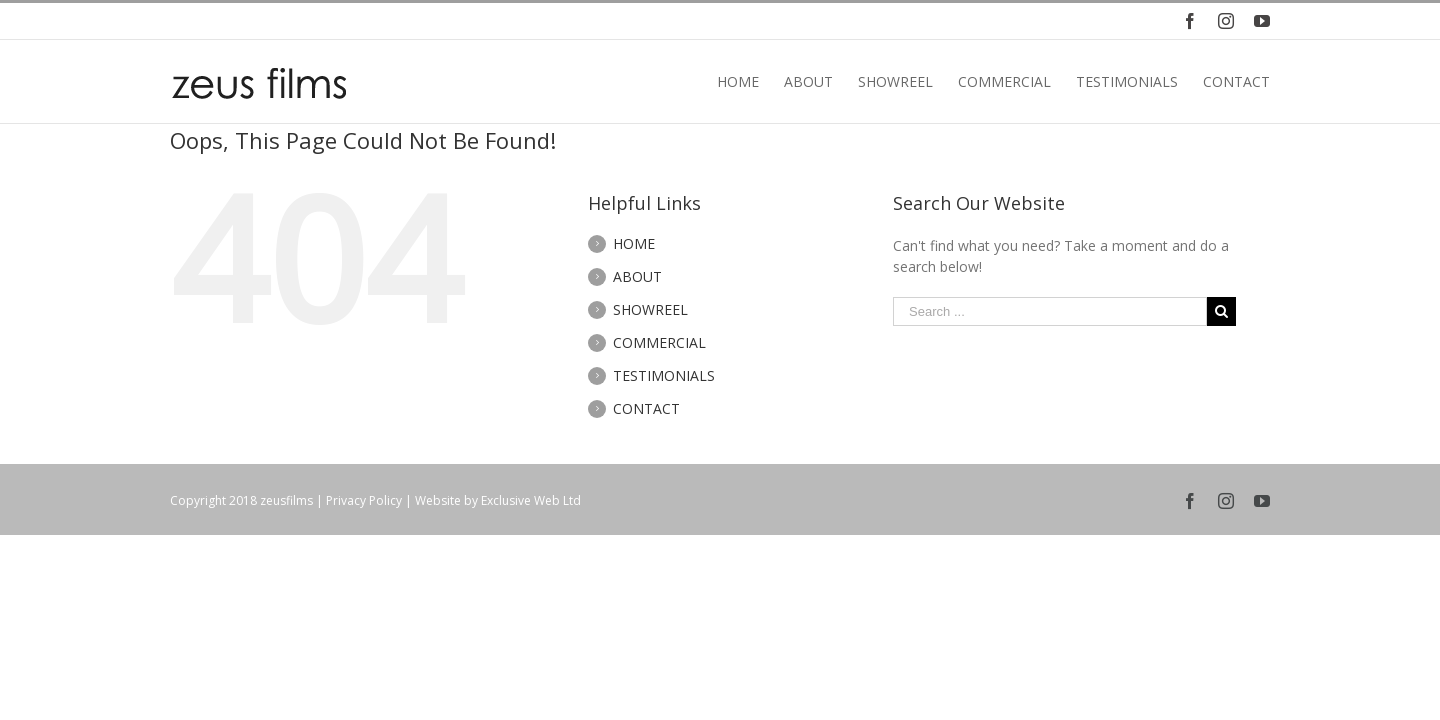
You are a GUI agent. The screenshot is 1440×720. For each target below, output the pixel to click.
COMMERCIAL (659, 342)
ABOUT (637, 276)
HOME (634, 243)
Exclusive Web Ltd (531, 500)
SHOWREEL (650, 309)
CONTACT (646, 408)
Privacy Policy (364, 500)
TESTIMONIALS (664, 375)
